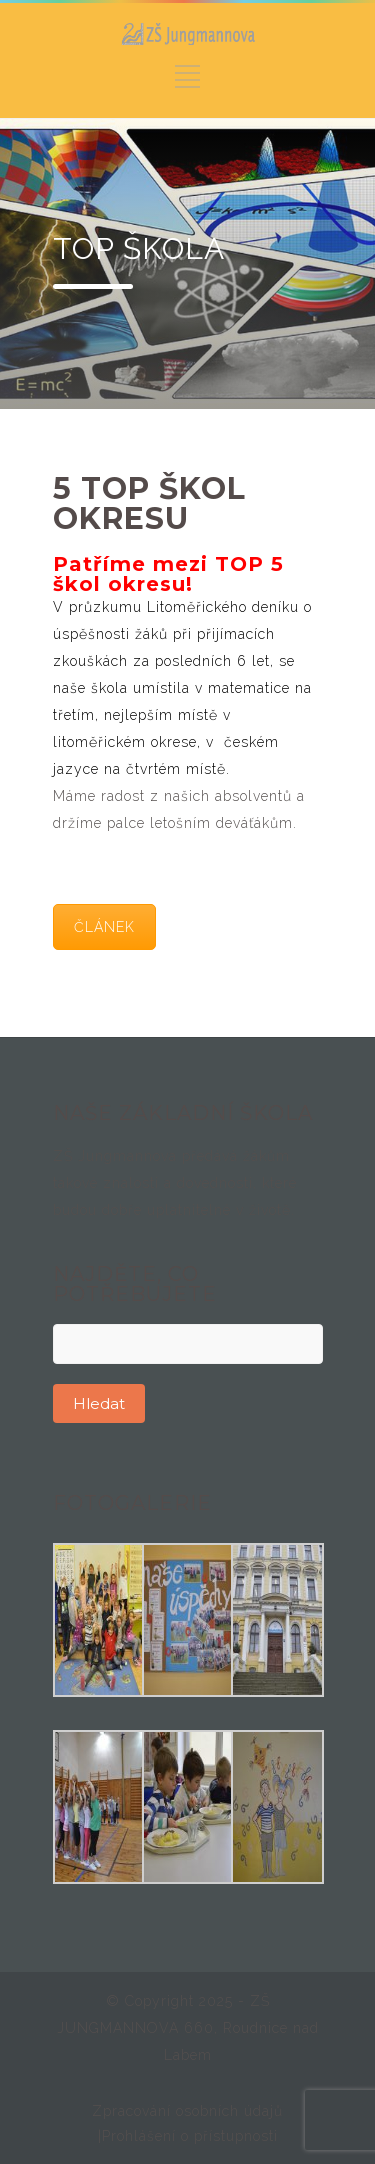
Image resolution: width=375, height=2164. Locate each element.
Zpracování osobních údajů (187, 2111)
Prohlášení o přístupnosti (190, 2136)
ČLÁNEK (104, 927)
